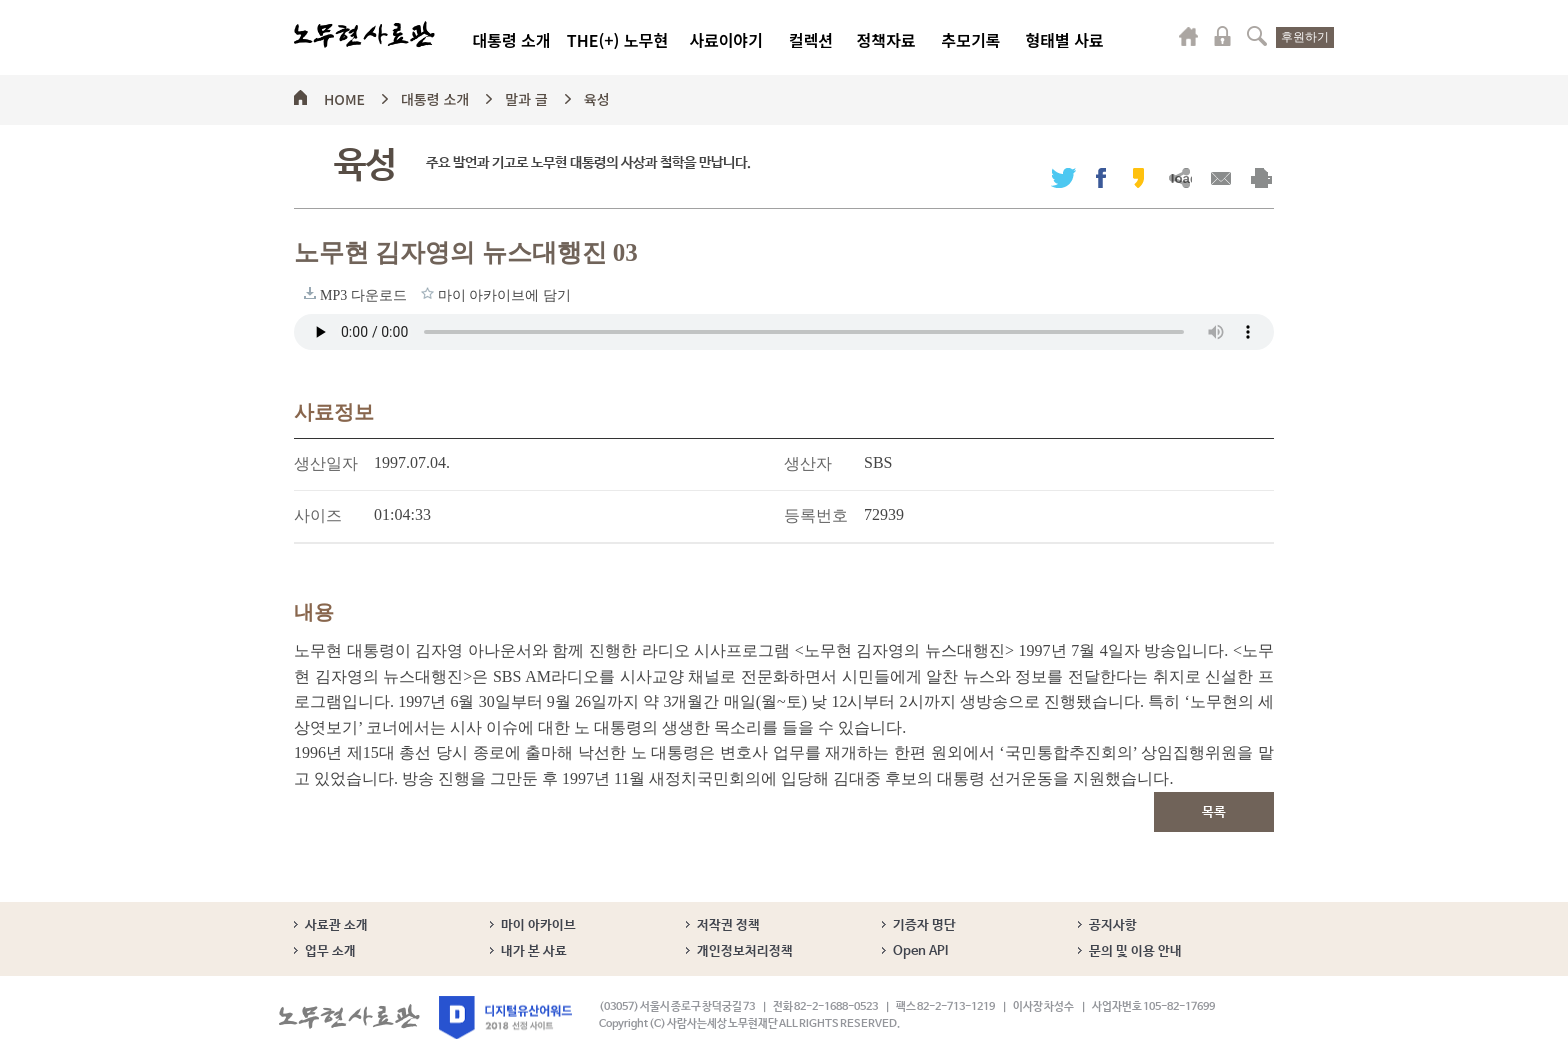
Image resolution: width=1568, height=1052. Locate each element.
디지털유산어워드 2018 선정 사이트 (505, 1017)
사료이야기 (726, 40)
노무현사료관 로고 (364, 35)
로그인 (1223, 36)
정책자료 (886, 40)
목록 (1214, 812)
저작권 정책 (728, 925)
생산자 (808, 463)
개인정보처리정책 (745, 951)
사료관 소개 (336, 925)
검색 (1257, 36)
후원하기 (1305, 37)
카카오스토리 (1138, 177)
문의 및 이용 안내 (1135, 951)
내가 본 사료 (534, 951)
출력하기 (1261, 177)
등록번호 (816, 515)
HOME (344, 96)
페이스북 (1101, 177)
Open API (920, 951)
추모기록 (971, 40)
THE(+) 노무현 (617, 40)
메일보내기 (1220, 177)
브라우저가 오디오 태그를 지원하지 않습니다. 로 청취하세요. (784, 332)
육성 (597, 96)
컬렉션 (811, 40)
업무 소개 (330, 951)
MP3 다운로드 (310, 293)
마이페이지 (1189, 36)
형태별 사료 (1064, 40)
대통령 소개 (511, 40)
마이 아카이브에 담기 (427, 293)
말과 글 (526, 96)
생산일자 (326, 463)
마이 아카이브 (538, 925)
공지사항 (1113, 925)
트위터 (1063, 177)
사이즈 (318, 515)
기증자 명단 (924, 925)
